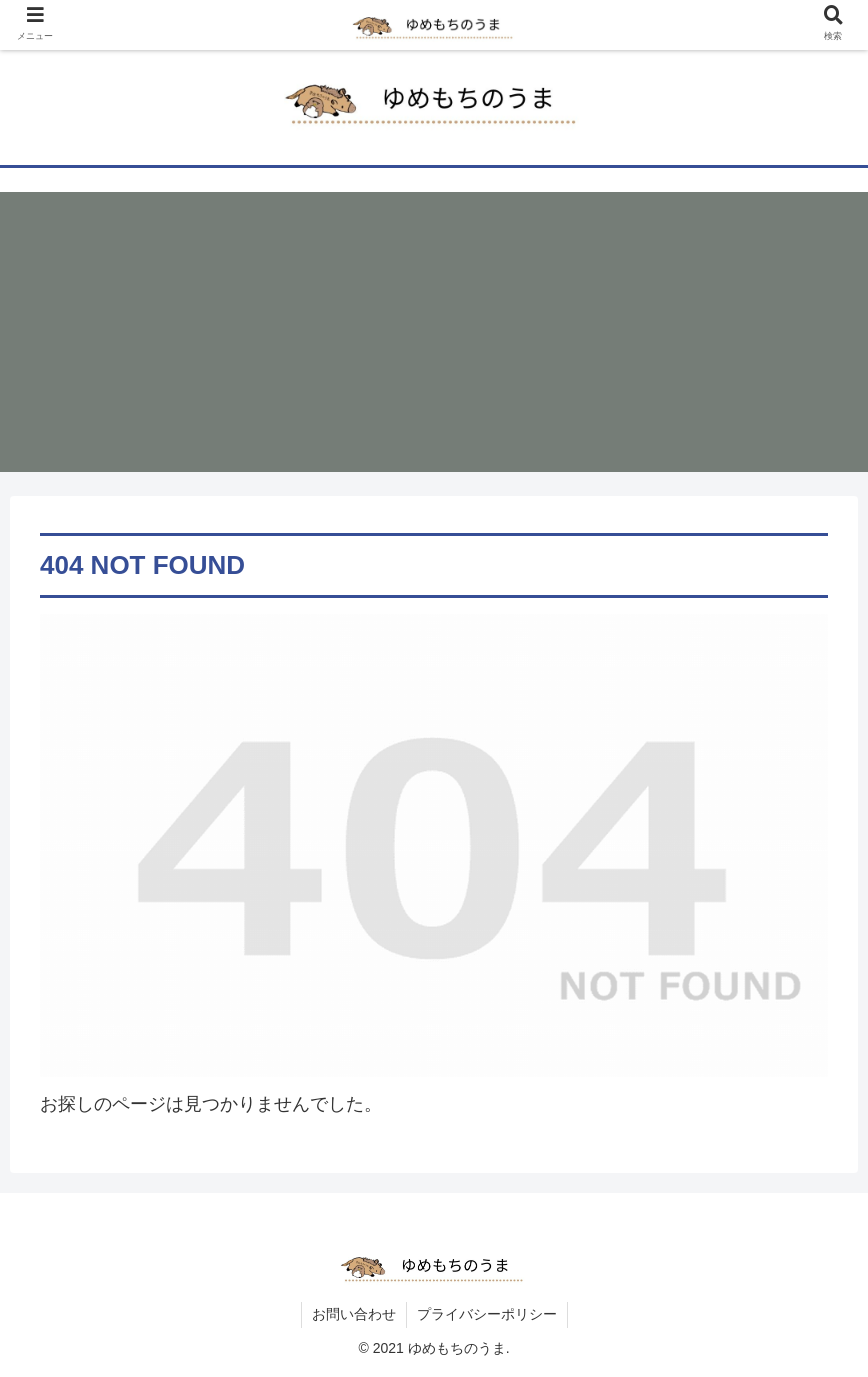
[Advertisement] (434, 332)
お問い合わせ (354, 1314)
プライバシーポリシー (487, 1314)
